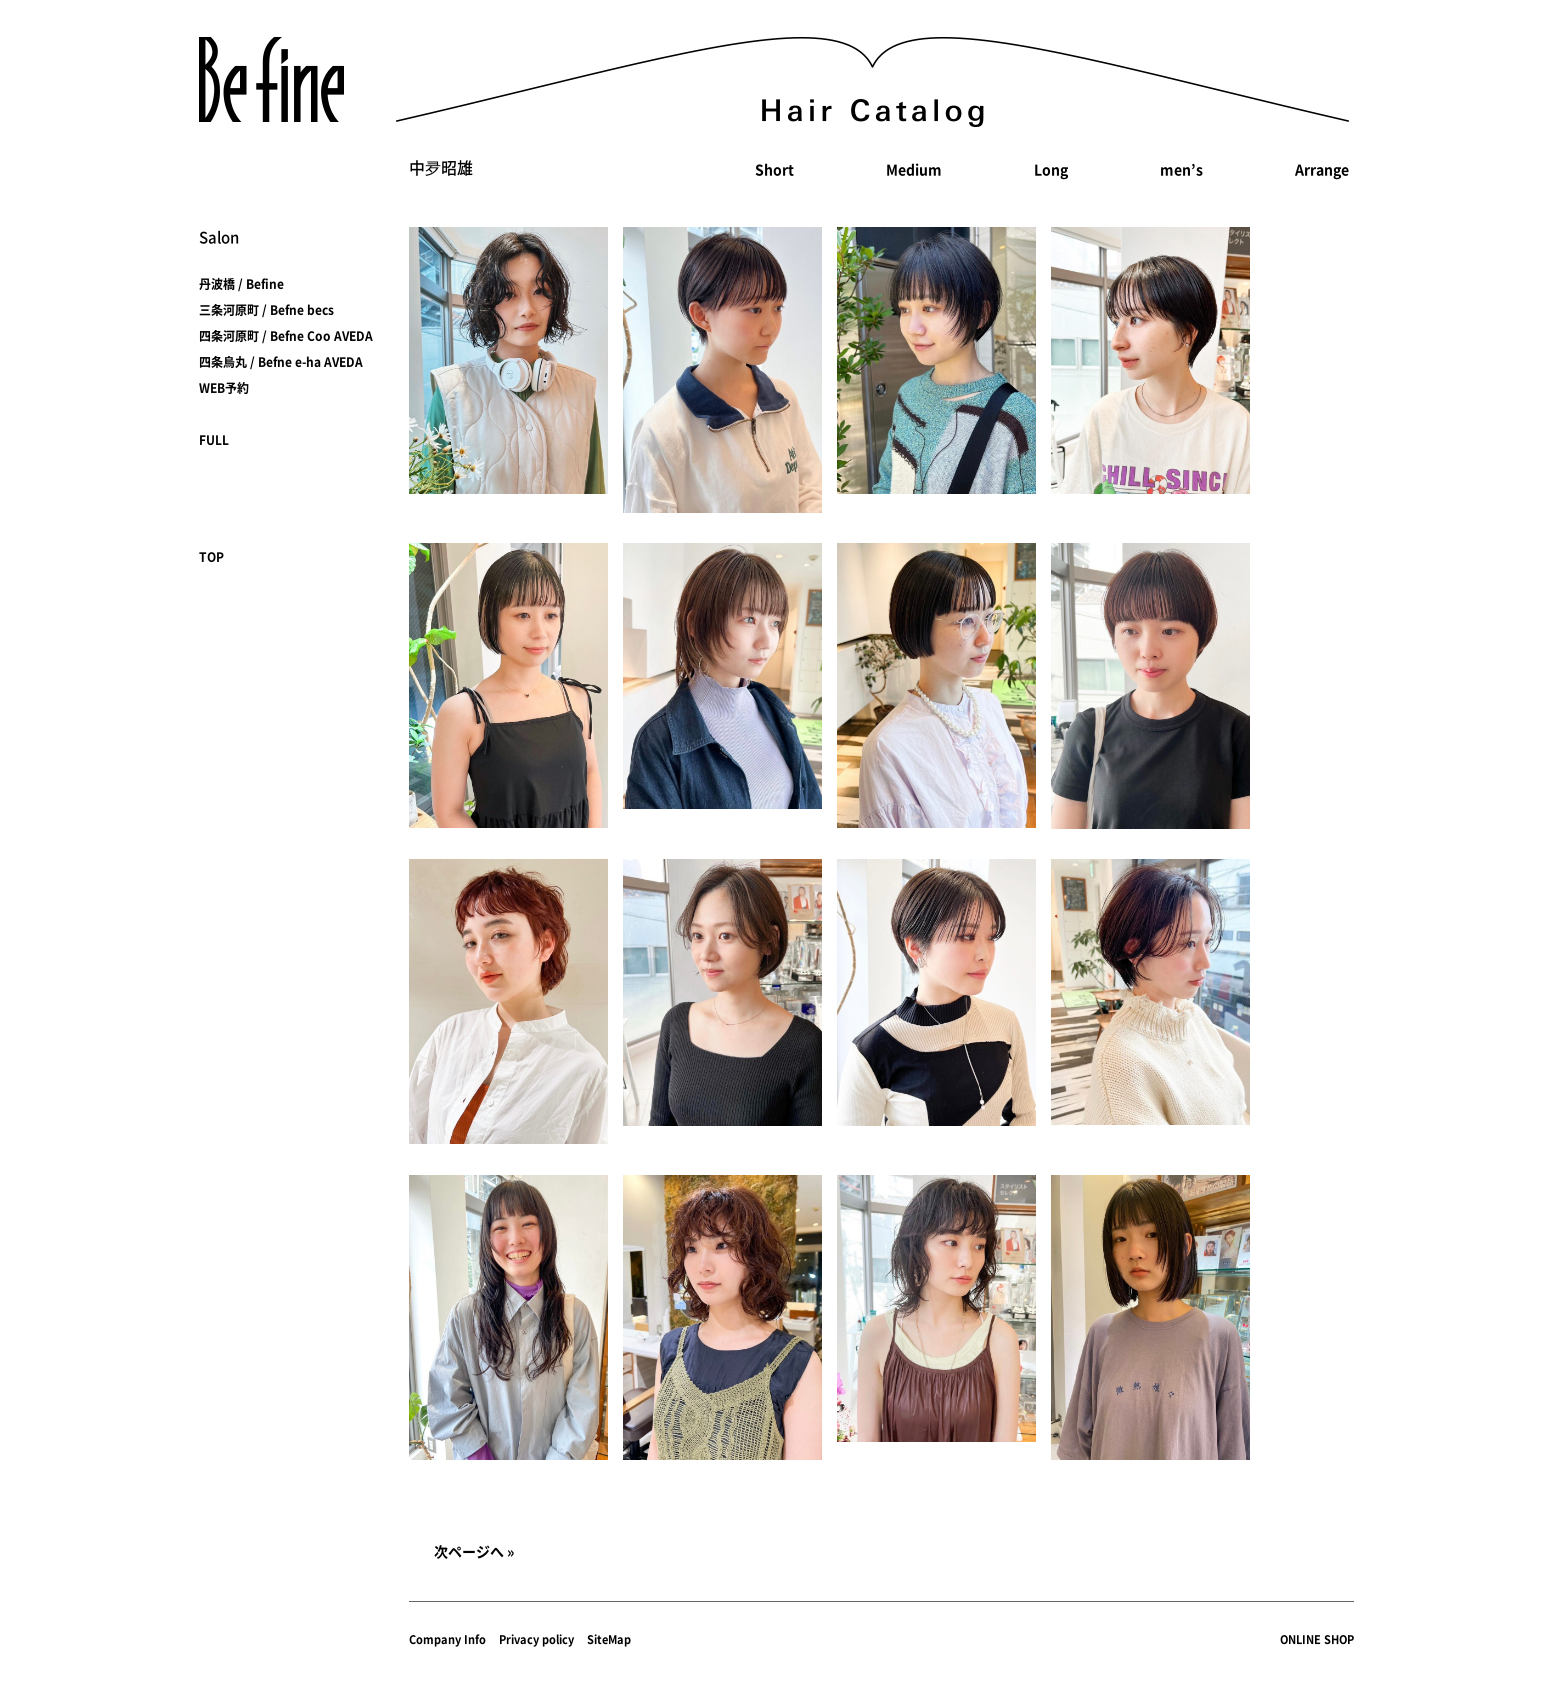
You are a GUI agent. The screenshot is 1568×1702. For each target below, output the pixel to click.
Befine (271, 79)
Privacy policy (536, 1639)
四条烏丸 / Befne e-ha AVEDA (281, 362)
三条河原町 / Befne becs (266, 310)
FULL (214, 440)
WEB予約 (224, 388)
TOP (211, 557)
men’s (1181, 169)
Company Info (447, 1639)
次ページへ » (474, 1551)
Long (1051, 169)
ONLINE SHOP (1317, 1639)
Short (774, 169)
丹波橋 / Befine (241, 284)
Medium (914, 169)
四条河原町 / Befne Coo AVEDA (286, 336)
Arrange (1322, 169)
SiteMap (609, 1639)
